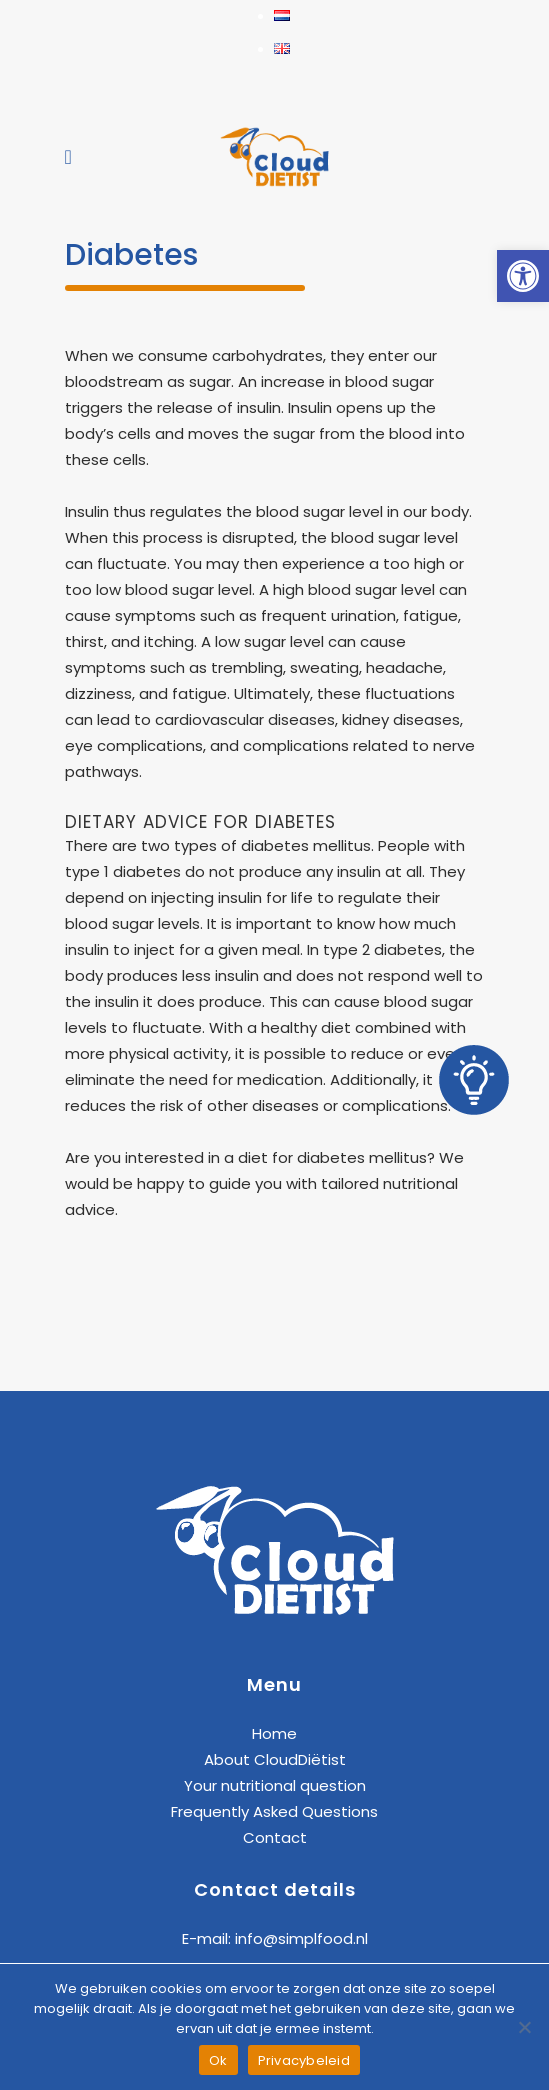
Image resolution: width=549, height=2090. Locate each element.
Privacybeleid (304, 2060)
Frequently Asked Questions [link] (274, 1811)
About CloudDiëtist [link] (275, 1759)
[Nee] (524, 2027)
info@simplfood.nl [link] (301, 1938)
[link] (523, 276)
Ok (218, 2060)
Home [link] (274, 1733)
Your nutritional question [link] (275, 1785)
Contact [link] (275, 1837)
